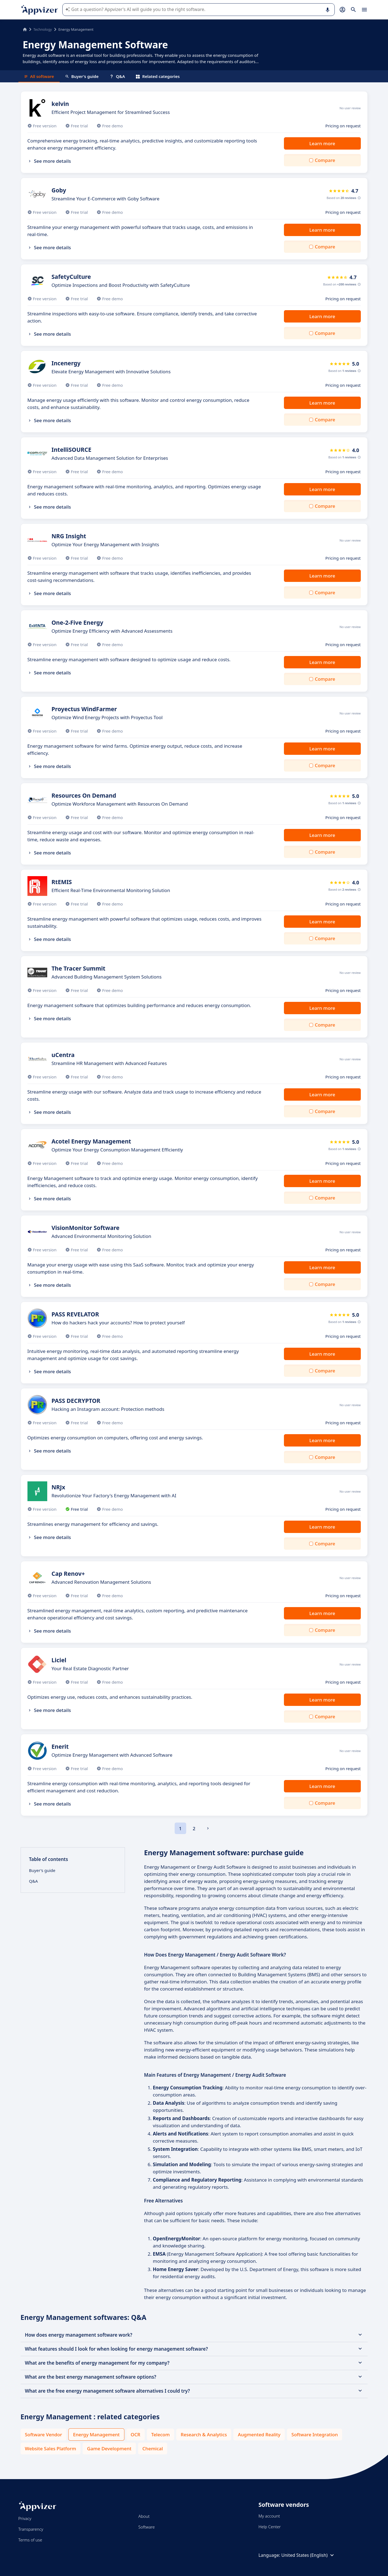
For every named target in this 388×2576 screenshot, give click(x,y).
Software (146, 2527)
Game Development (109, 2448)
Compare (325, 160)
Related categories (158, 76)
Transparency (30, 2529)
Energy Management (96, 2434)
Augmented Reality (259, 2434)
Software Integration (314, 2434)
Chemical (153, 2448)
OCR (135, 2434)
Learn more (322, 143)
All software (39, 76)
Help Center (269, 2526)
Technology (43, 29)
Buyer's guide (82, 76)
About (144, 2516)
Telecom (160, 2434)
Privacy (24, 2518)
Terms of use (30, 2540)
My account (269, 2516)
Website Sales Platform (50, 2448)
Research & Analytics (204, 2434)
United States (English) (308, 2555)
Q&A (117, 76)
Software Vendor (43, 2434)
